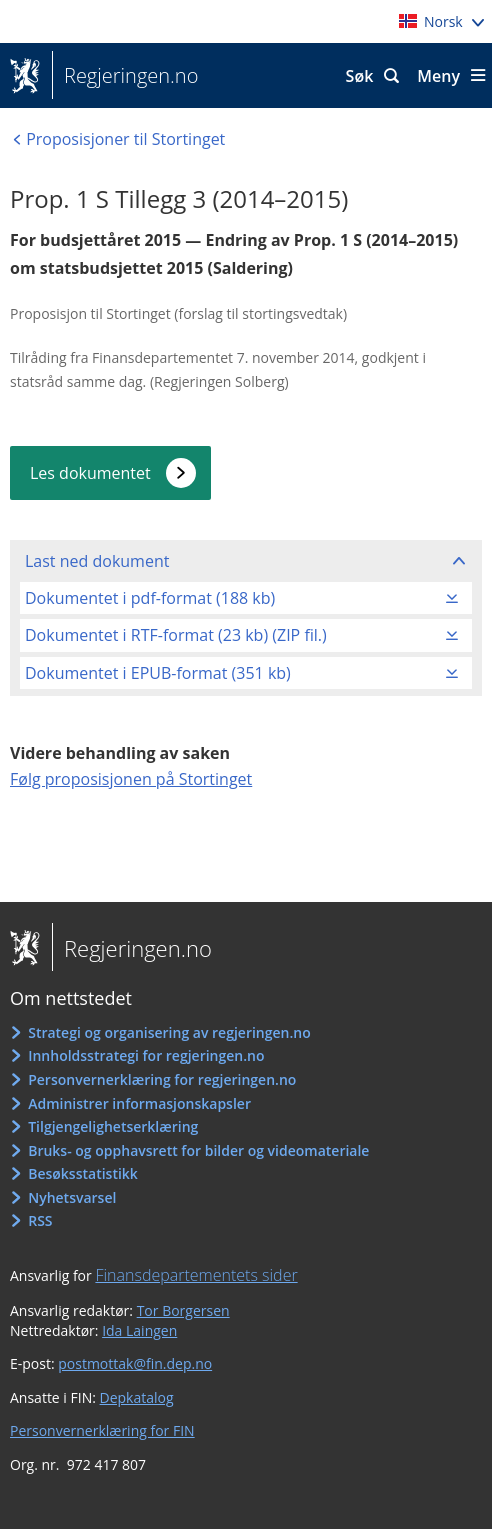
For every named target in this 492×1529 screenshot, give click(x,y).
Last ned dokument (97, 561)
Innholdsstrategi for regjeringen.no (146, 1055)
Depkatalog (137, 1397)
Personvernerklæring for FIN (102, 1430)
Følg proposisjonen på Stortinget (131, 779)
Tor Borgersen (183, 1310)
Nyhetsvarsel (72, 1197)
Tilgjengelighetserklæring (113, 1126)
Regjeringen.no (125, 76)
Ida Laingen (139, 1330)
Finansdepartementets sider (196, 1275)
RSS (40, 1220)
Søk (360, 76)
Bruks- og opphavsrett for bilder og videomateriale (198, 1150)
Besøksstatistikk (83, 1173)
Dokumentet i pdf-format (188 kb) (150, 598)
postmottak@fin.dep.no (135, 1363)
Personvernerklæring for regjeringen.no (162, 1079)
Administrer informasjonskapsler (139, 1103)
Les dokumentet (90, 473)
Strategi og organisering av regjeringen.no (169, 1032)
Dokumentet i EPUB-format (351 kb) (158, 673)
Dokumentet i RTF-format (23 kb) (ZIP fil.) (176, 635)
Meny (438, 76)
